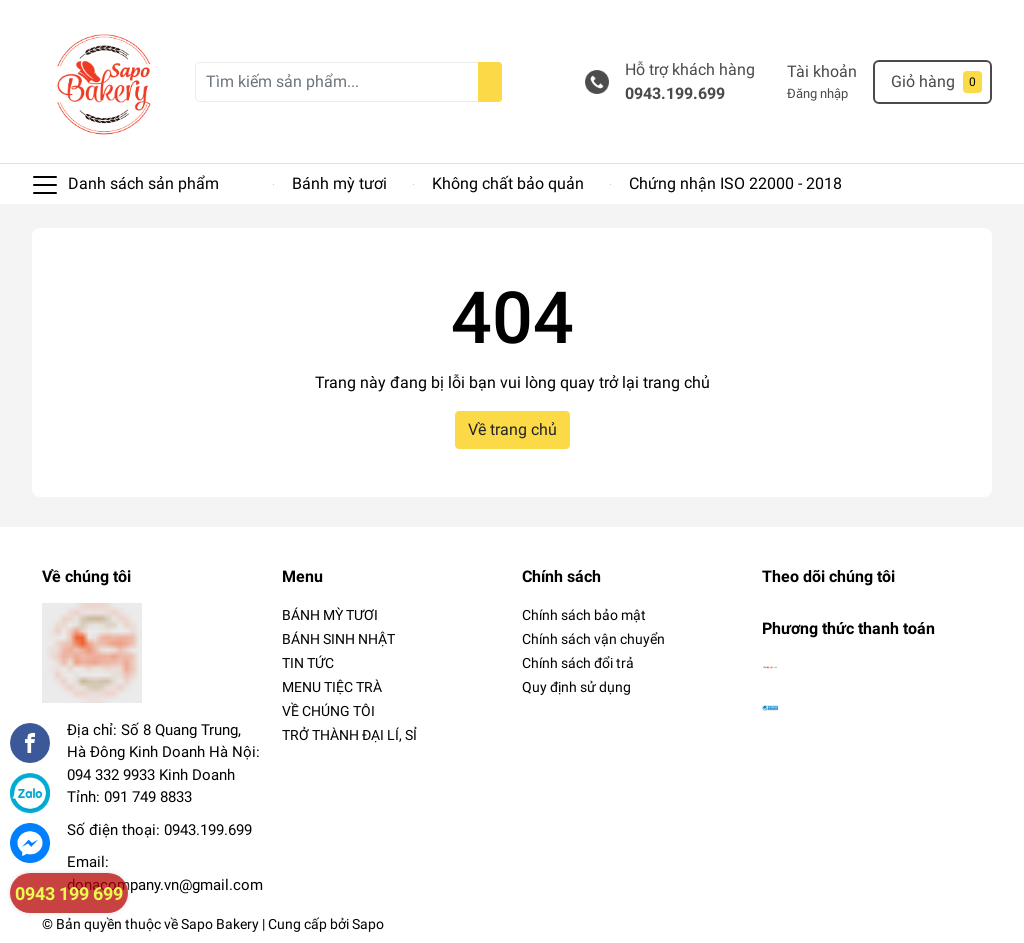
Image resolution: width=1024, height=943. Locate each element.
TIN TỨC (308, 663)
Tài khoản (822, 71)
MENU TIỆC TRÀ (332, 687)
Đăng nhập (817, 93)
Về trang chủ (512, 429)
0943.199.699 (675, 93)
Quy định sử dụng (576, 687)
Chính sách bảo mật (584, 615)
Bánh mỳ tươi (339, 183)
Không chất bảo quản (508, 183)
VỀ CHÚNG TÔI (328, 711)
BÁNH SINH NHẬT (338, 639)
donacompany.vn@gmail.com (165, 885)
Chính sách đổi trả (578, 663)
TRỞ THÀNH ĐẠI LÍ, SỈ (349, 735)
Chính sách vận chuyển (593, 639)
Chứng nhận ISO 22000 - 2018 (735, 183)
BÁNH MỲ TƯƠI (330, 615)
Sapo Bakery (220, 924)
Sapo (368, 924)
